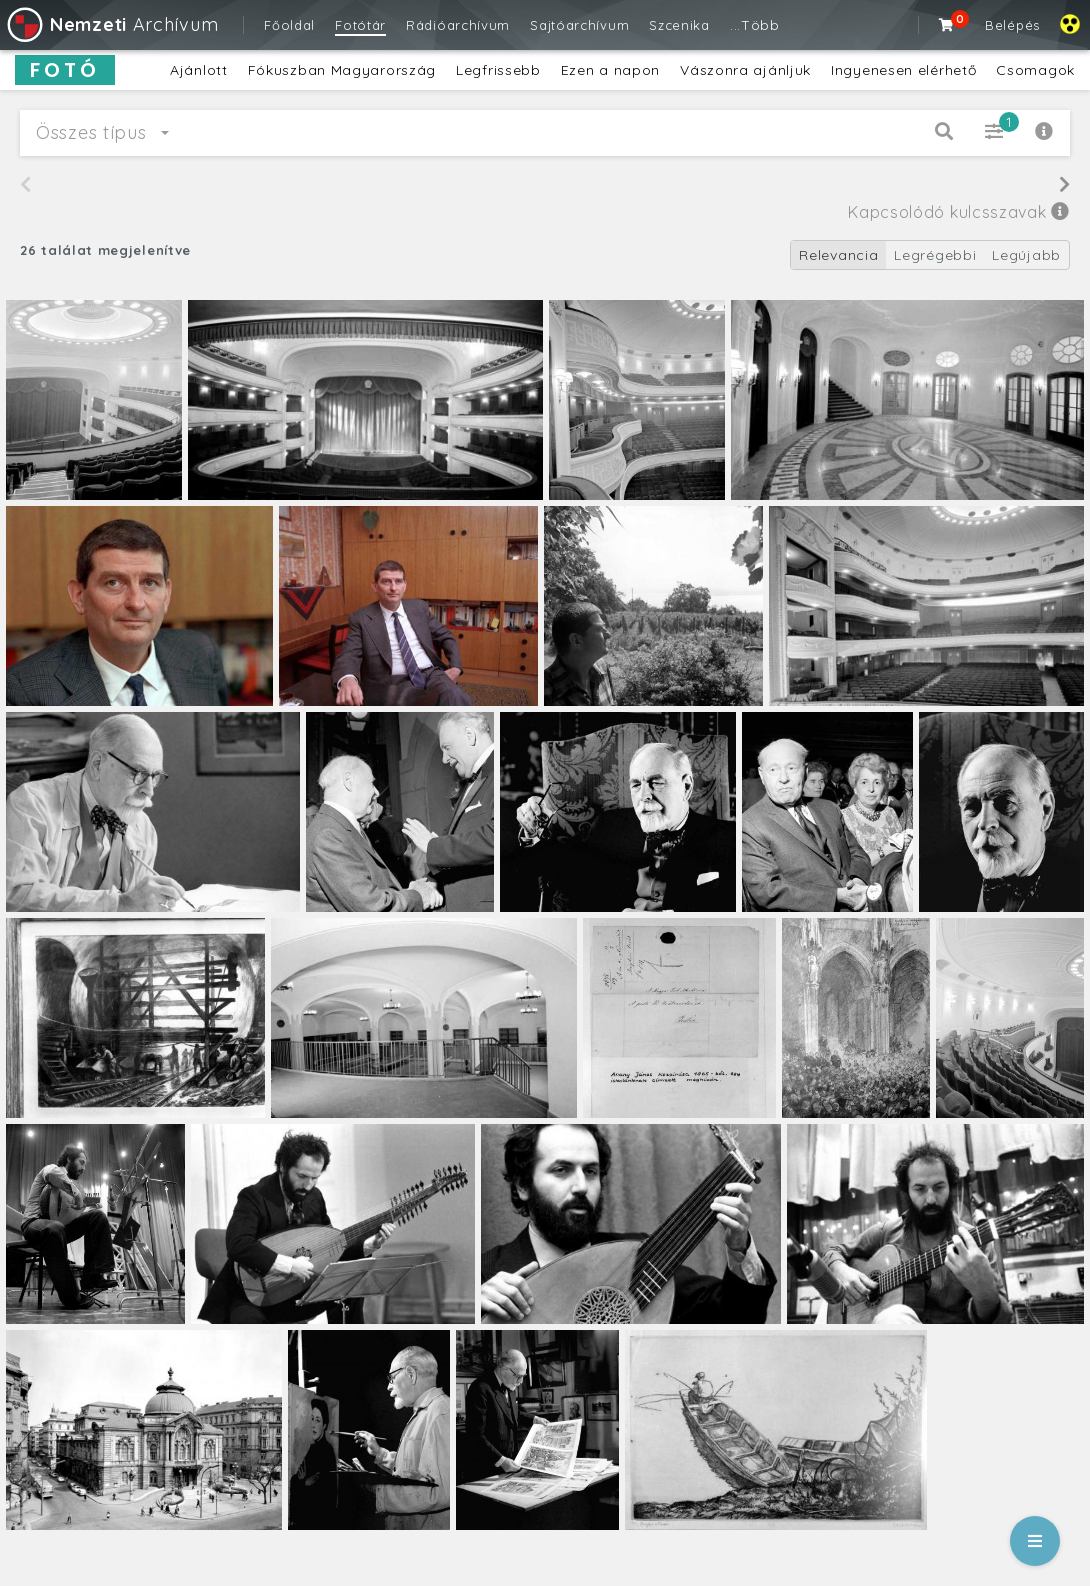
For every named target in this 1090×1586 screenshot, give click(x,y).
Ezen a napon (610, 70)
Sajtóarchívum (579, 25)
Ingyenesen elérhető (903, 70)
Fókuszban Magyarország (342, 70)
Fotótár (360, 25)
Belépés (1012, 25)
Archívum (111, 24)
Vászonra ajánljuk (745, 70)
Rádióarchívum (458, 25)
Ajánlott (199, 70)
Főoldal (289, 25)
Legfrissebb (498, 70)
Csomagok (1035, 70)
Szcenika (679, 25)
